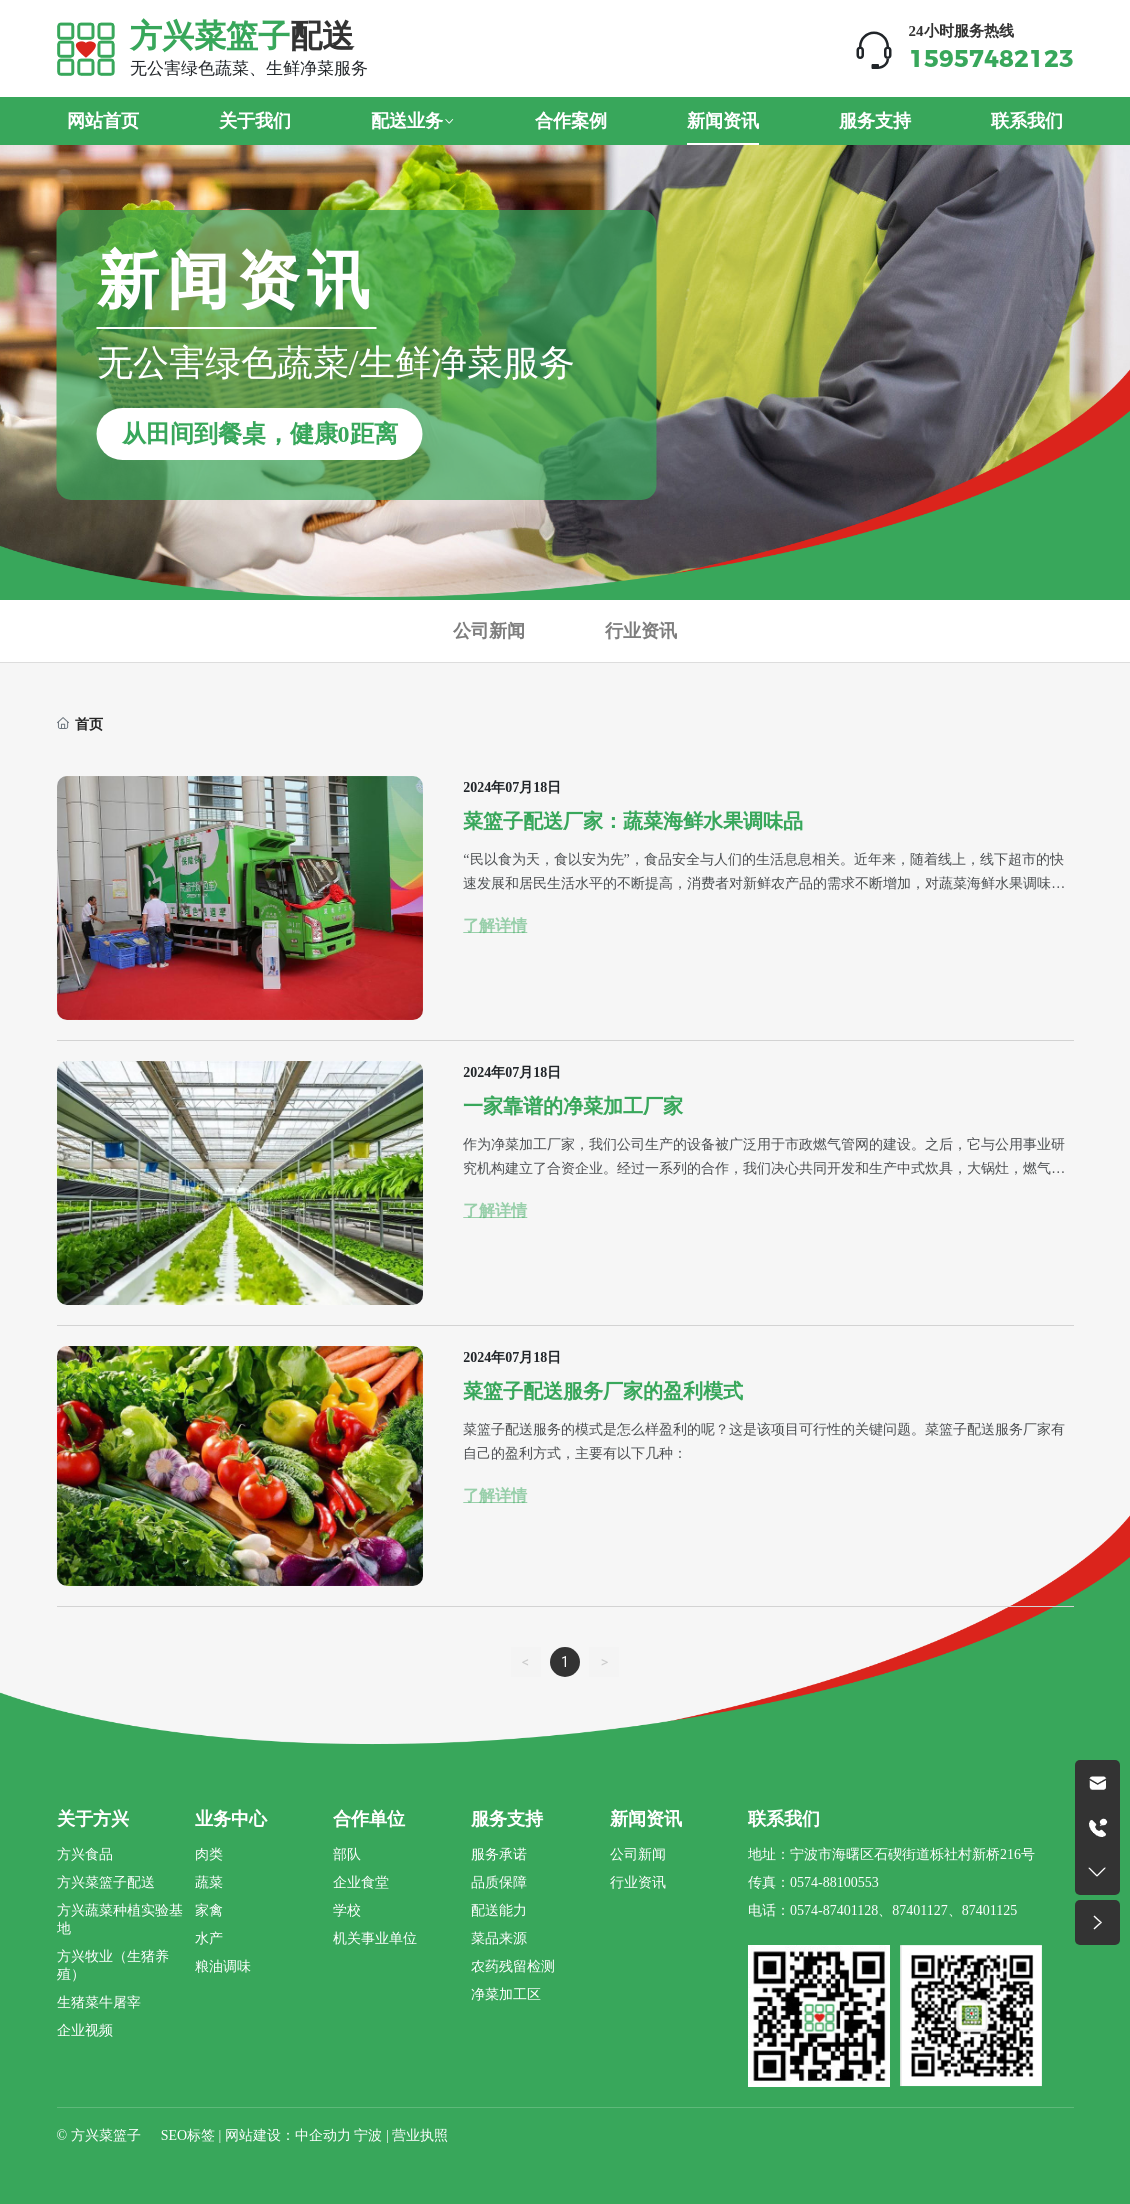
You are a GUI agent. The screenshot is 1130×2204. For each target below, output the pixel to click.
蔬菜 (209, 1882)
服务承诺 (499, 1854)
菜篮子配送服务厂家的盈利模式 (603, 1391)
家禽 (209, 1910)
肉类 (209, 1854)
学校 (347, 1910)
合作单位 (369, 1819)
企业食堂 (361, 1882)
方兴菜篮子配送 (106, 1882)
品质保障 (499, 1882)
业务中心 (231, 1819)
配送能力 (499, 1910)
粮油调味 (223, 1966)
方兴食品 (85, 1854)
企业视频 (85, 2030)
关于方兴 (93, 1819)
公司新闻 (489, 630)
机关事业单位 (375, 1938)
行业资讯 (641, 630)
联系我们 (784, 1819)
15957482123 (991, 58)
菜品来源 (499, 1938)
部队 (347, 1854)
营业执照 (420, 2135)
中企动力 (323, 2135)
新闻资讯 (646, 1819)
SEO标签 (188, 2135)
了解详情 (495, 925)
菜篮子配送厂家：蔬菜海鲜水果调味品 (633, 821)
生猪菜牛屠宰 (99, 2002)
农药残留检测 (513, 1966)
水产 (209, 1938)
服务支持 (507, 1819)
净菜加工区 (506, 1994)
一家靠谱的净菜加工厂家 (573, 1106)
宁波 (368, 2135)
